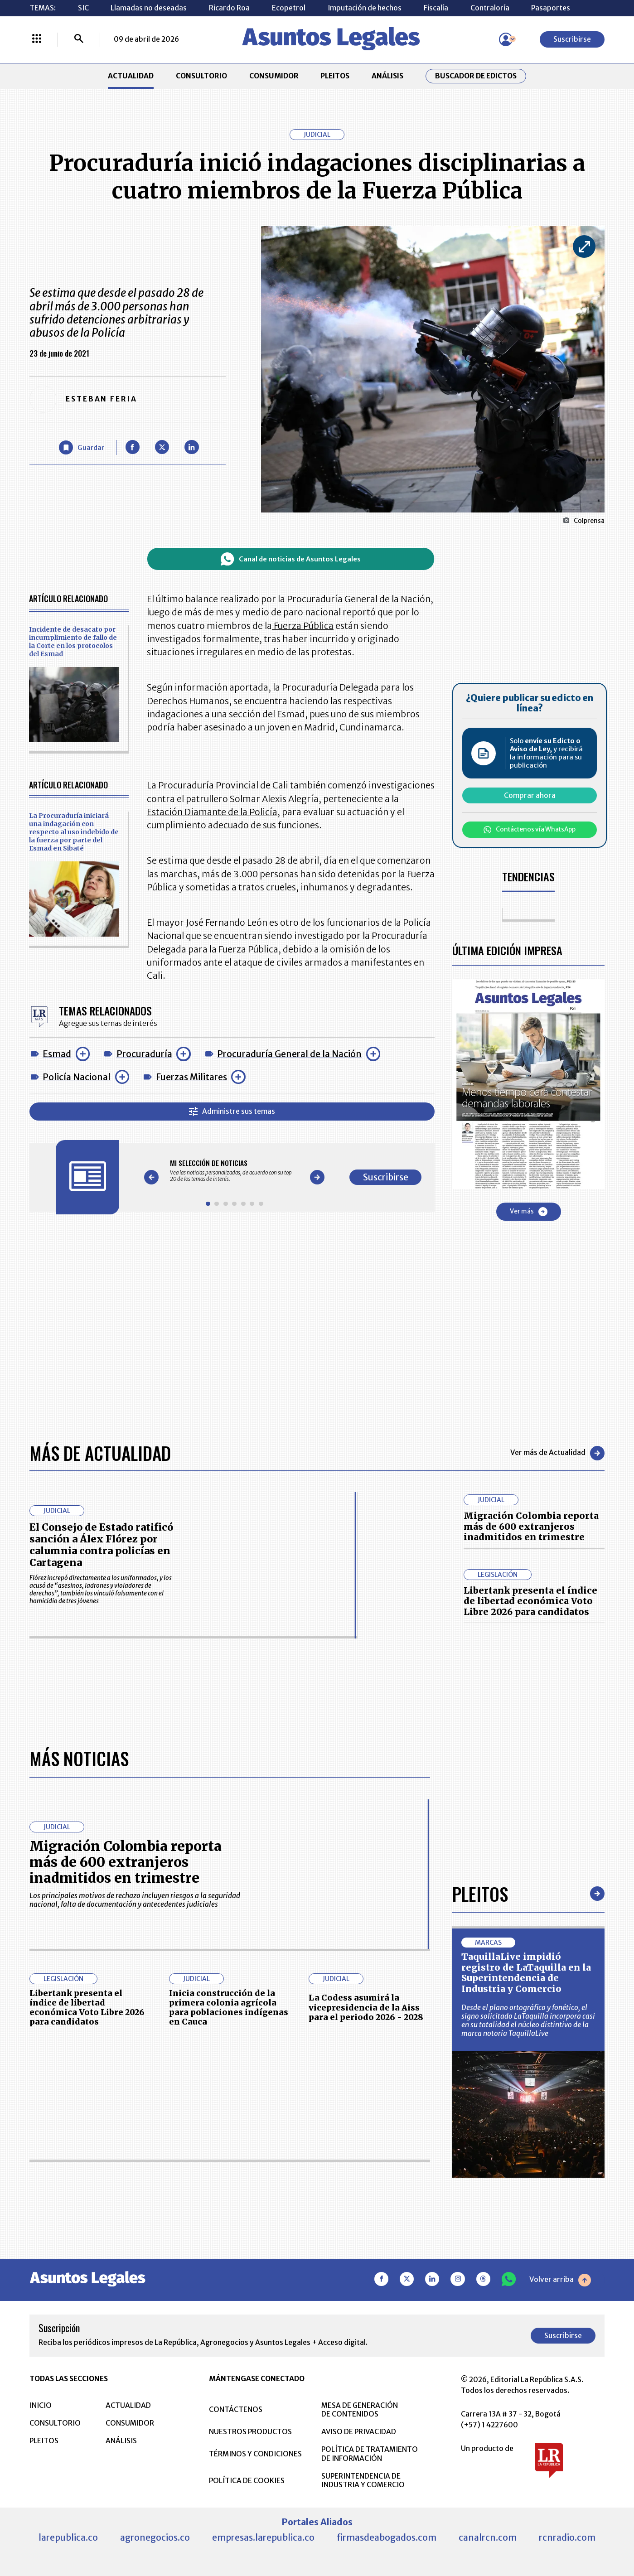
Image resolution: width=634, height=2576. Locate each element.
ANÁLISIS (387, 76)
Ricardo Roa (229, 8)
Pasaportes (550, 8)
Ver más (528, 1211)
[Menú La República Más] (36, 39)
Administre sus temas (232, 1111)
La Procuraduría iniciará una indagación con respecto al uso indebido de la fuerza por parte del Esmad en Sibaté (74, 832)
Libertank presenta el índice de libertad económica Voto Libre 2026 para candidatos (530, 1601)
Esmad (57, 1054)
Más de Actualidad (100, 1453)
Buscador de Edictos (476, 76)
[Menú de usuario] (505, 39)
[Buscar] (79, 39)
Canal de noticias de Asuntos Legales (290, 558)
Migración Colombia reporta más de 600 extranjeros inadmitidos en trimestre (531, 1526)
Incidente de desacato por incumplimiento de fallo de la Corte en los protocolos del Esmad (73, 641)
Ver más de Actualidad (557, 1453)
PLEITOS (334, 76)
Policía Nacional (77, 1077)
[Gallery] (234, 1171)
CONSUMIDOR (274, 76)
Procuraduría (144, 1054)
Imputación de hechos (365, 8)
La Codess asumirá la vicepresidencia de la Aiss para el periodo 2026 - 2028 (366, 2305)
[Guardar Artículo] (81, 447)
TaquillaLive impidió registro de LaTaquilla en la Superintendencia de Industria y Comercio (526, 2270)
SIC (83, 8)
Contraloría (489, 8)
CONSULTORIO (201, 76)
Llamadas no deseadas (149, 8)
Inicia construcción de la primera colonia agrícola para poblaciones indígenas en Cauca (228, 2305)
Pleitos (480, 2192)
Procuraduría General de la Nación (289, 1054)
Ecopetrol (288, 8)
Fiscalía (436, 8)
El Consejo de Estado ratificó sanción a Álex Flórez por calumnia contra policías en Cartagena (101, 1544)
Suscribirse (572, 39)
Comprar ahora (530, 795)
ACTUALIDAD (131, 76)
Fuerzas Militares (191, 1077)
